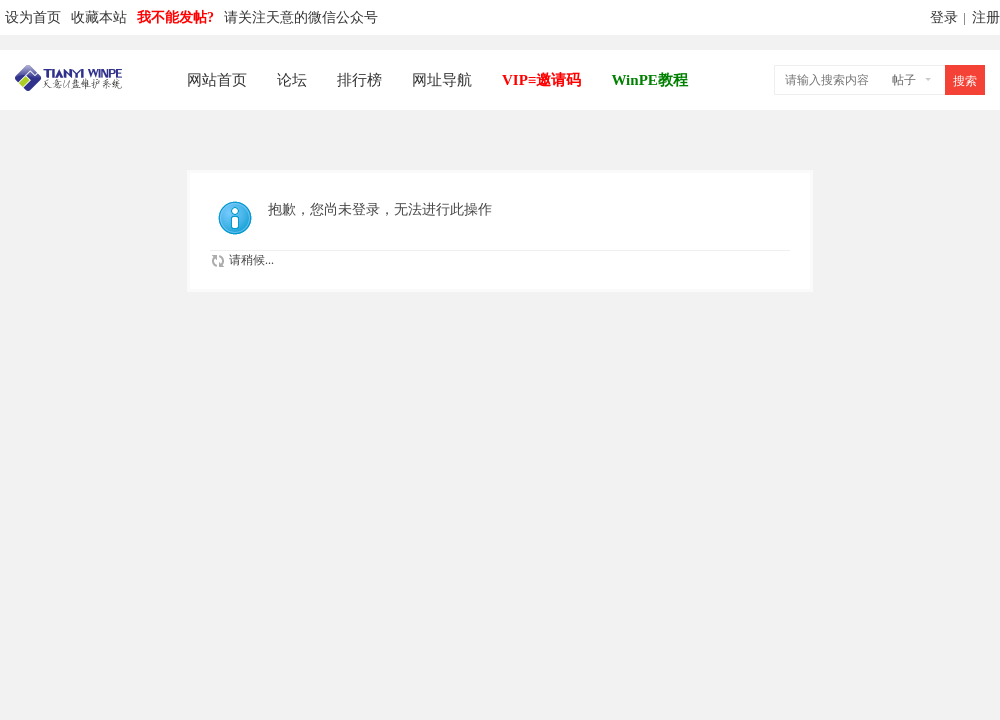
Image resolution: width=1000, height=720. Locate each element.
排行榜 (359, 80)
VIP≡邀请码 (541, 80)
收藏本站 (99, 17)
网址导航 (442, 80)
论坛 (292, 80)
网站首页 (217, 80)
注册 (986, 17)
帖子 (904, 80)
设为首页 (33, 17)
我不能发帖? (175, 17)
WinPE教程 (649, 80)
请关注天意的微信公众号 (301, 17)
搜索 (965, 81)
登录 (944, 17)
